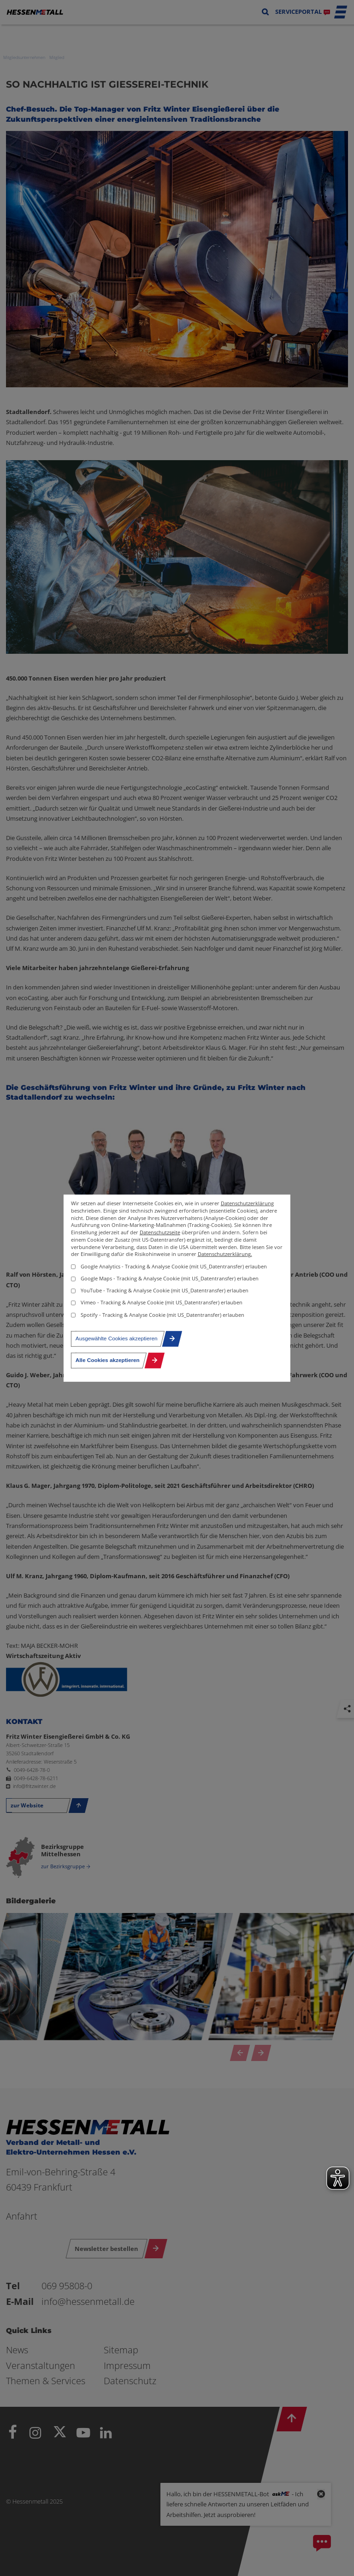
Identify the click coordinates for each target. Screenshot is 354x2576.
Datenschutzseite (160, 1232)
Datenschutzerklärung (247, 1203)
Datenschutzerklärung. (225, 1254)
